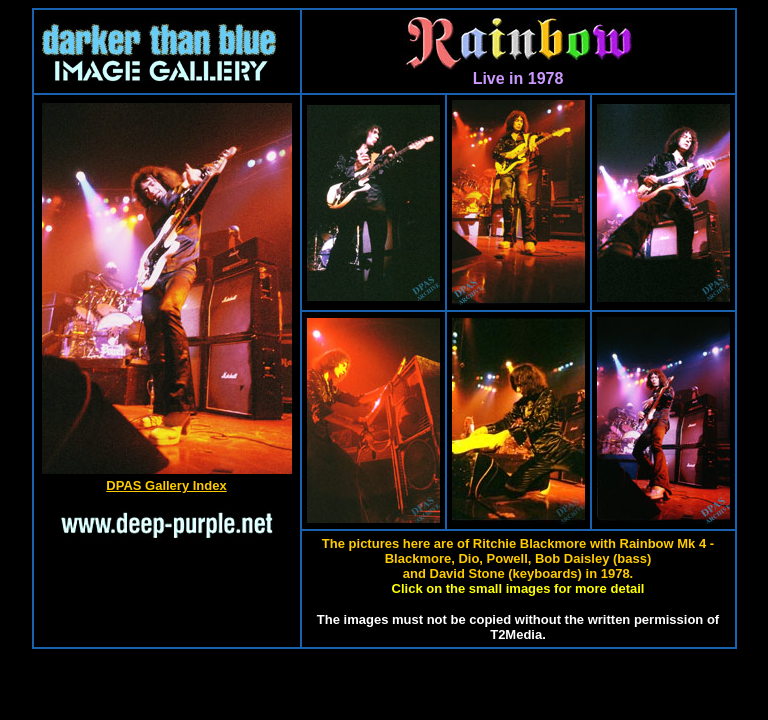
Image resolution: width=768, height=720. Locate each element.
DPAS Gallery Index (166, 485)
